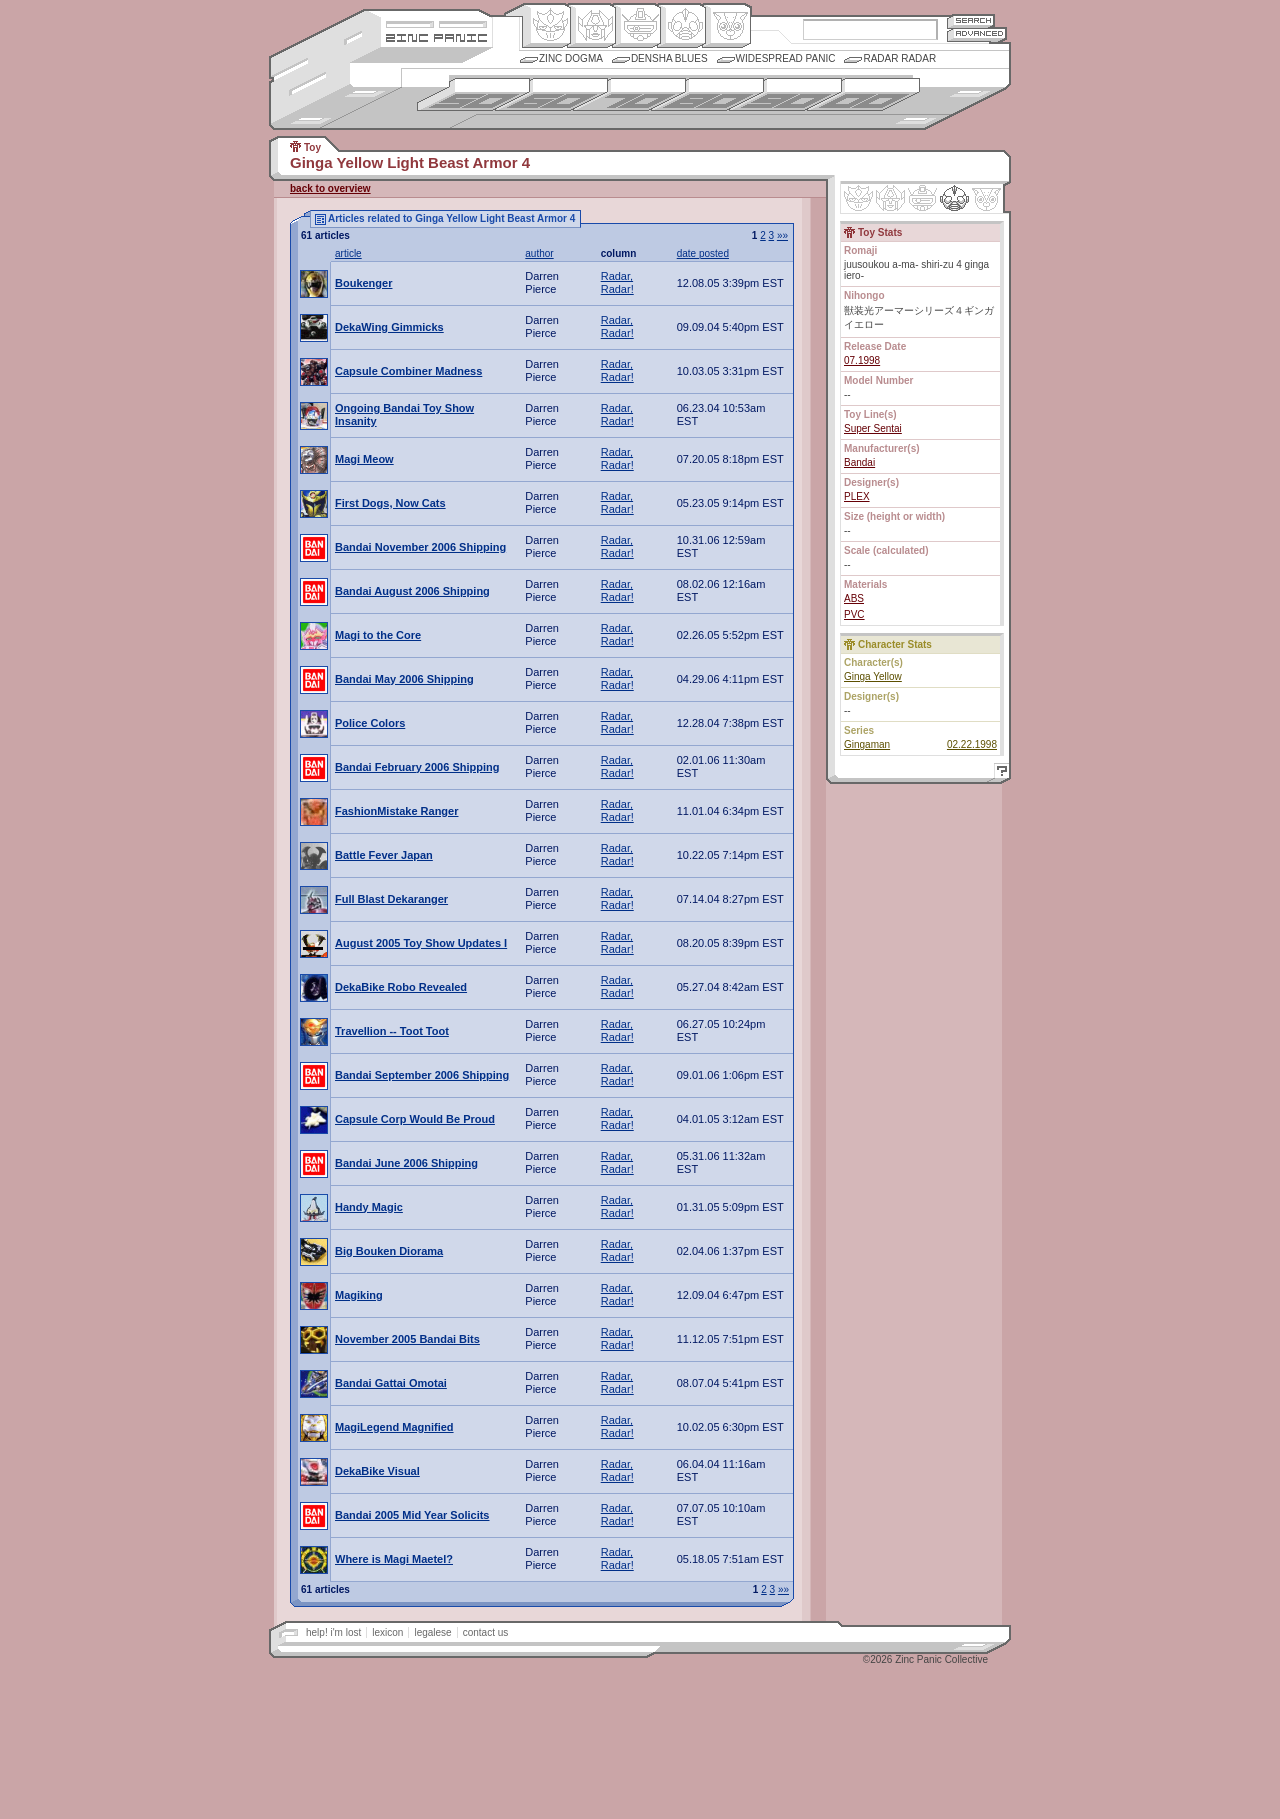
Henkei (591, 26)
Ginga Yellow (873, 676)
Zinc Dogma (571, 58)
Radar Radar (899, 58)
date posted (703, 253)
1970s (629, 94)
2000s (863, 94)
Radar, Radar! (617, 282)
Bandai (859, 462)
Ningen (681, 26)
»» (782, 235)
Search (971, 20)
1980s (707, 94)
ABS (854, 598)
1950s (473, 94)
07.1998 (862, 360)
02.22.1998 (972, 744)
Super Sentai (873, 428)
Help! (999, 773)
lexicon (387, 1632)
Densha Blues (669, 58)
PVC (854, 614)
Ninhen (954, 198)
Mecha (636, 26)
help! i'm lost (333, 1632)
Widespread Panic (786, 58)
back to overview (330, 188)
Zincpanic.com (436, 36)
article (348, 253)
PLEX (857, 496)
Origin (546, 26)
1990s (785, 94)
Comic (726, 26)
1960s (551, 94)
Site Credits (436, 22)
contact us (486, 1632)
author (539, 253)
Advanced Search (977, 34)
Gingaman (867, 744)
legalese (432, 1632)
